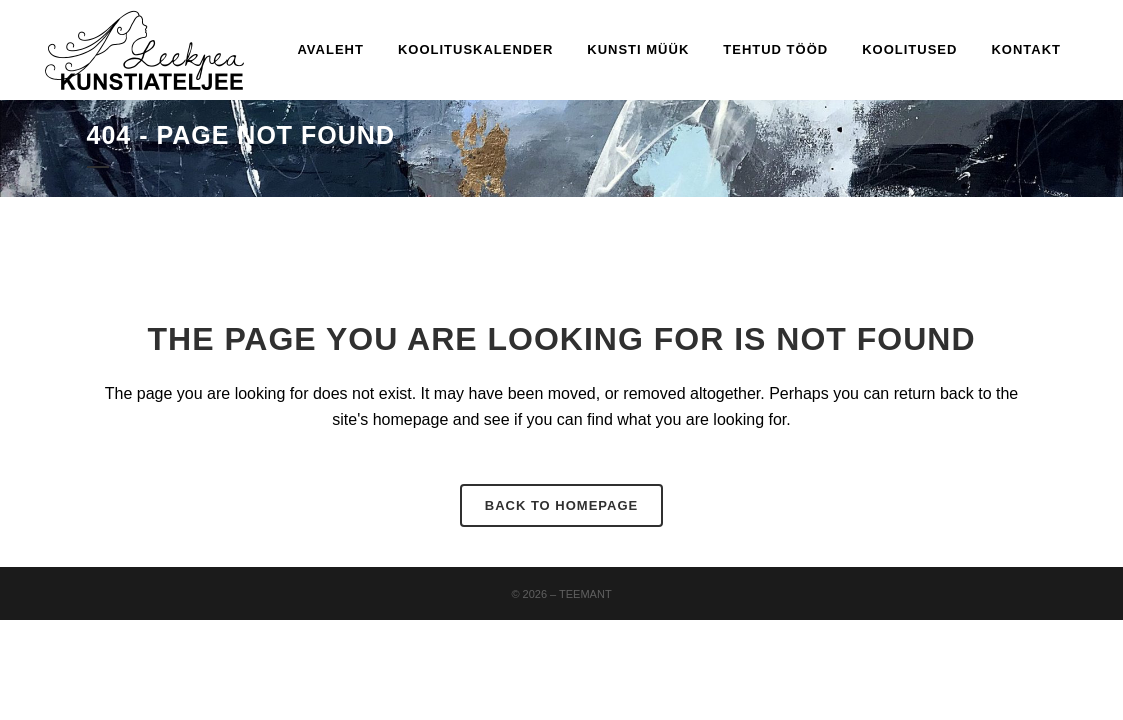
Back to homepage (561, 505)
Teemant (585, 594)
